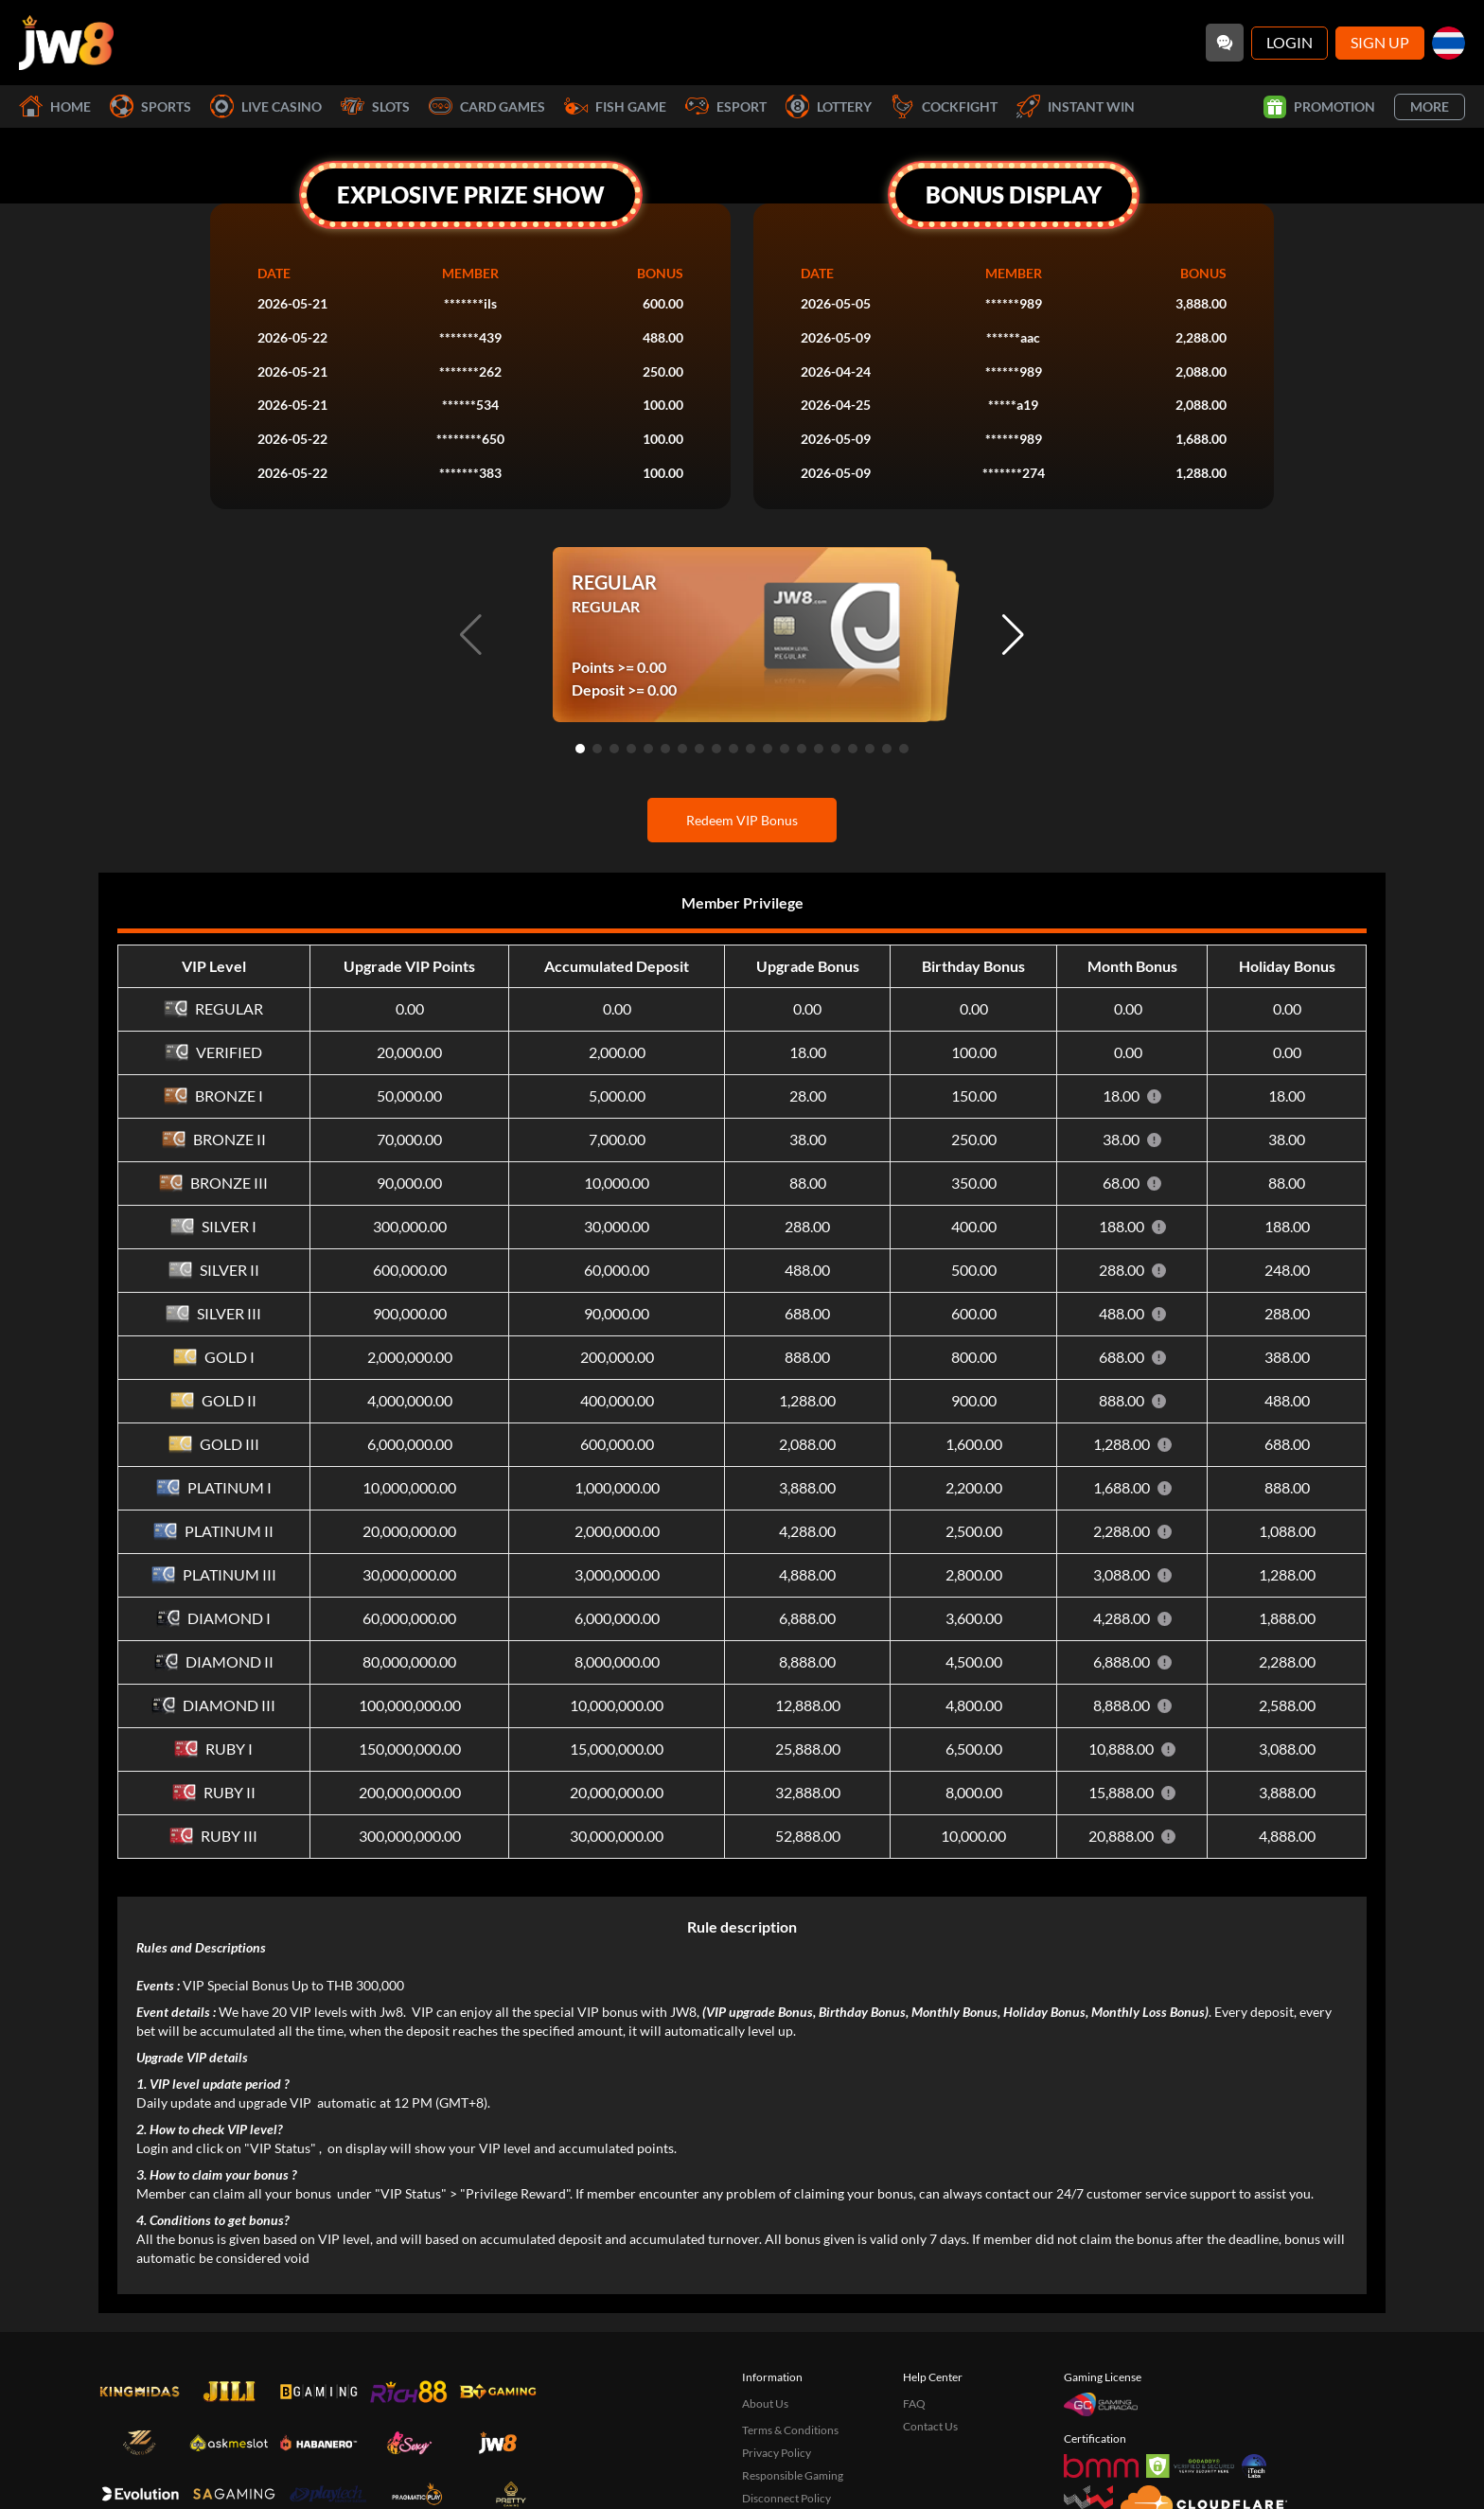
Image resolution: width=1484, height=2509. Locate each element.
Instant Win (1075, 106)
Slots (375, 106)
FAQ (914, 2403)
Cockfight (944, 106)
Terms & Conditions (790, 2430)
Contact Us (930, 2426)
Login (1289, 42)
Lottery (829, 106)
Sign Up (1380, 42)
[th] (1448, 43)
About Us (765, 2403)
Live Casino (266, 106)
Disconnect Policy (786, 2498)
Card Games (487, 106)
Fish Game (615, 106)
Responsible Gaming (792, 2475)
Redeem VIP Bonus (742, 820)
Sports (150, 106)
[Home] (66, 42)
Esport (726, 106)
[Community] (1225, 43)
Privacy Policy (776, 2453)
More (1429, 106)
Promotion (1319, 107)
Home (55, 106)
